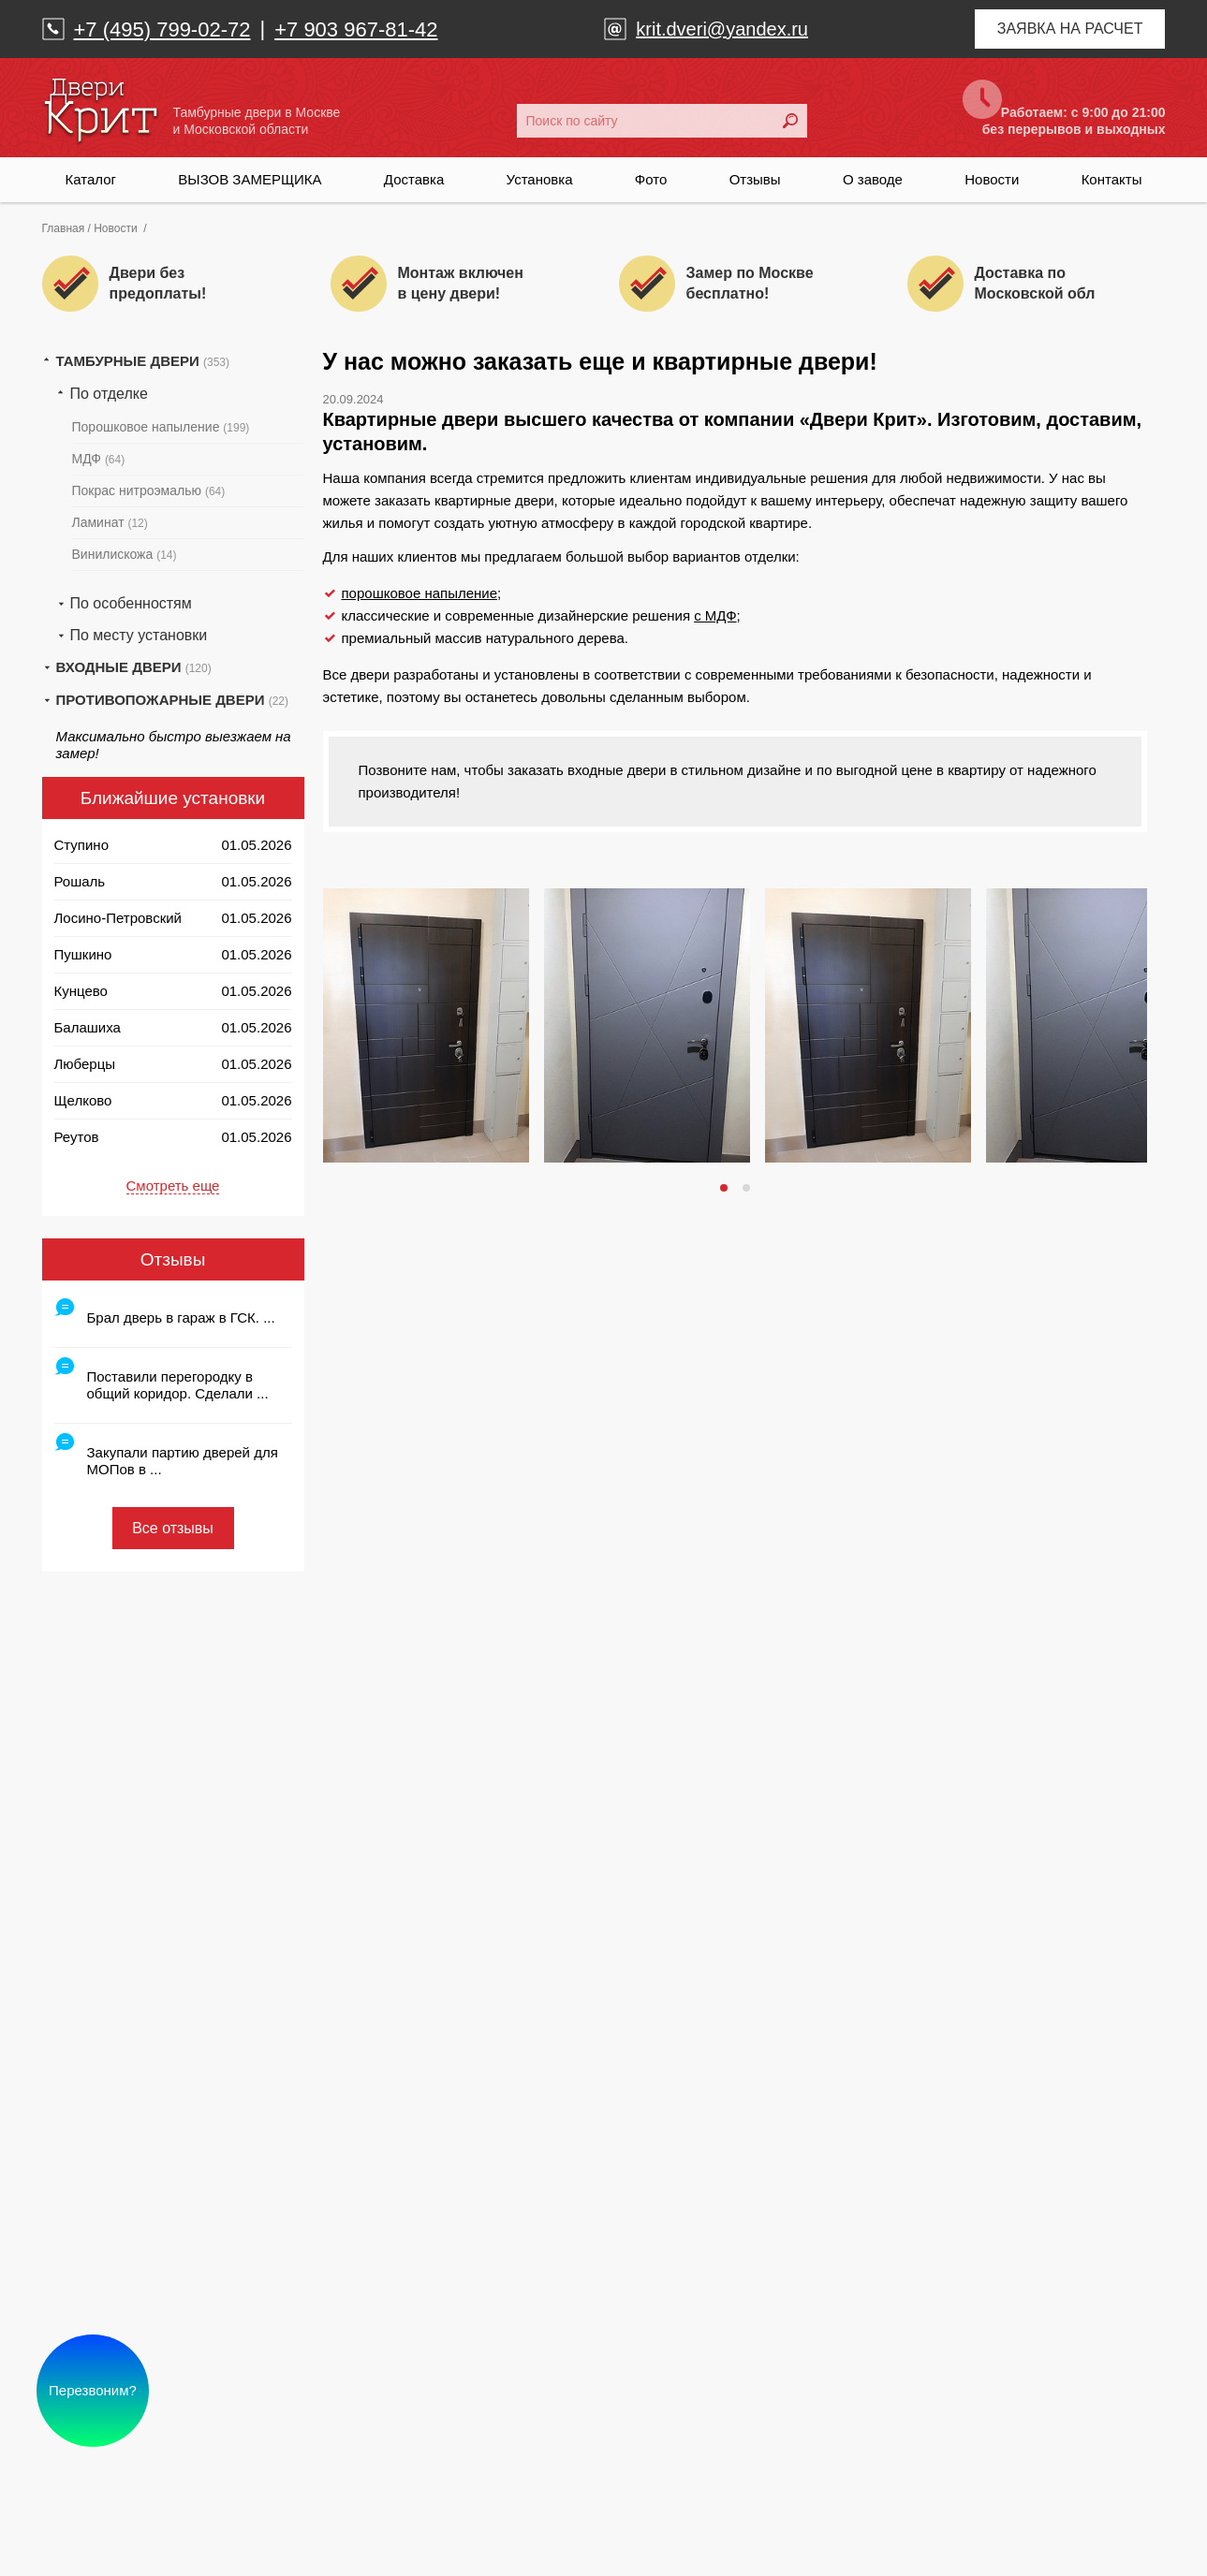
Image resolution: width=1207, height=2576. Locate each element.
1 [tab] (725, 1188)
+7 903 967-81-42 (355, 29)
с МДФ (715, 615)
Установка (540, 179)
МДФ (98, 458)
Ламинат (110, 522)
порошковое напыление (420, 593)
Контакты (1112, 179)
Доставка (414, 179)
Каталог (91, 179)
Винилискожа (124, 554)
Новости (991, 179)
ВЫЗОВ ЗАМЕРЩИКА (249, 179)
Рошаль (80, 881)
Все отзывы (172, 1528)
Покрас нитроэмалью (149, 490)
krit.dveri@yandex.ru (722, 29)
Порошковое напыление (161, 426)
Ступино (82, 845)
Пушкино (83, 954)
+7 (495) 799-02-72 (162, 29)
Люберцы (85, 1064)
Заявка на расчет (1070, 29)
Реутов (76, 1137)
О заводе (873, 179)
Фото (651, 179)
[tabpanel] (426, 1025)
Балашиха (87, 1027)
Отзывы (755, 179)
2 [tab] (748, 1188)
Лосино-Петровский (118, 918)
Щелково (83, 1100)
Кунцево (81, 991)
